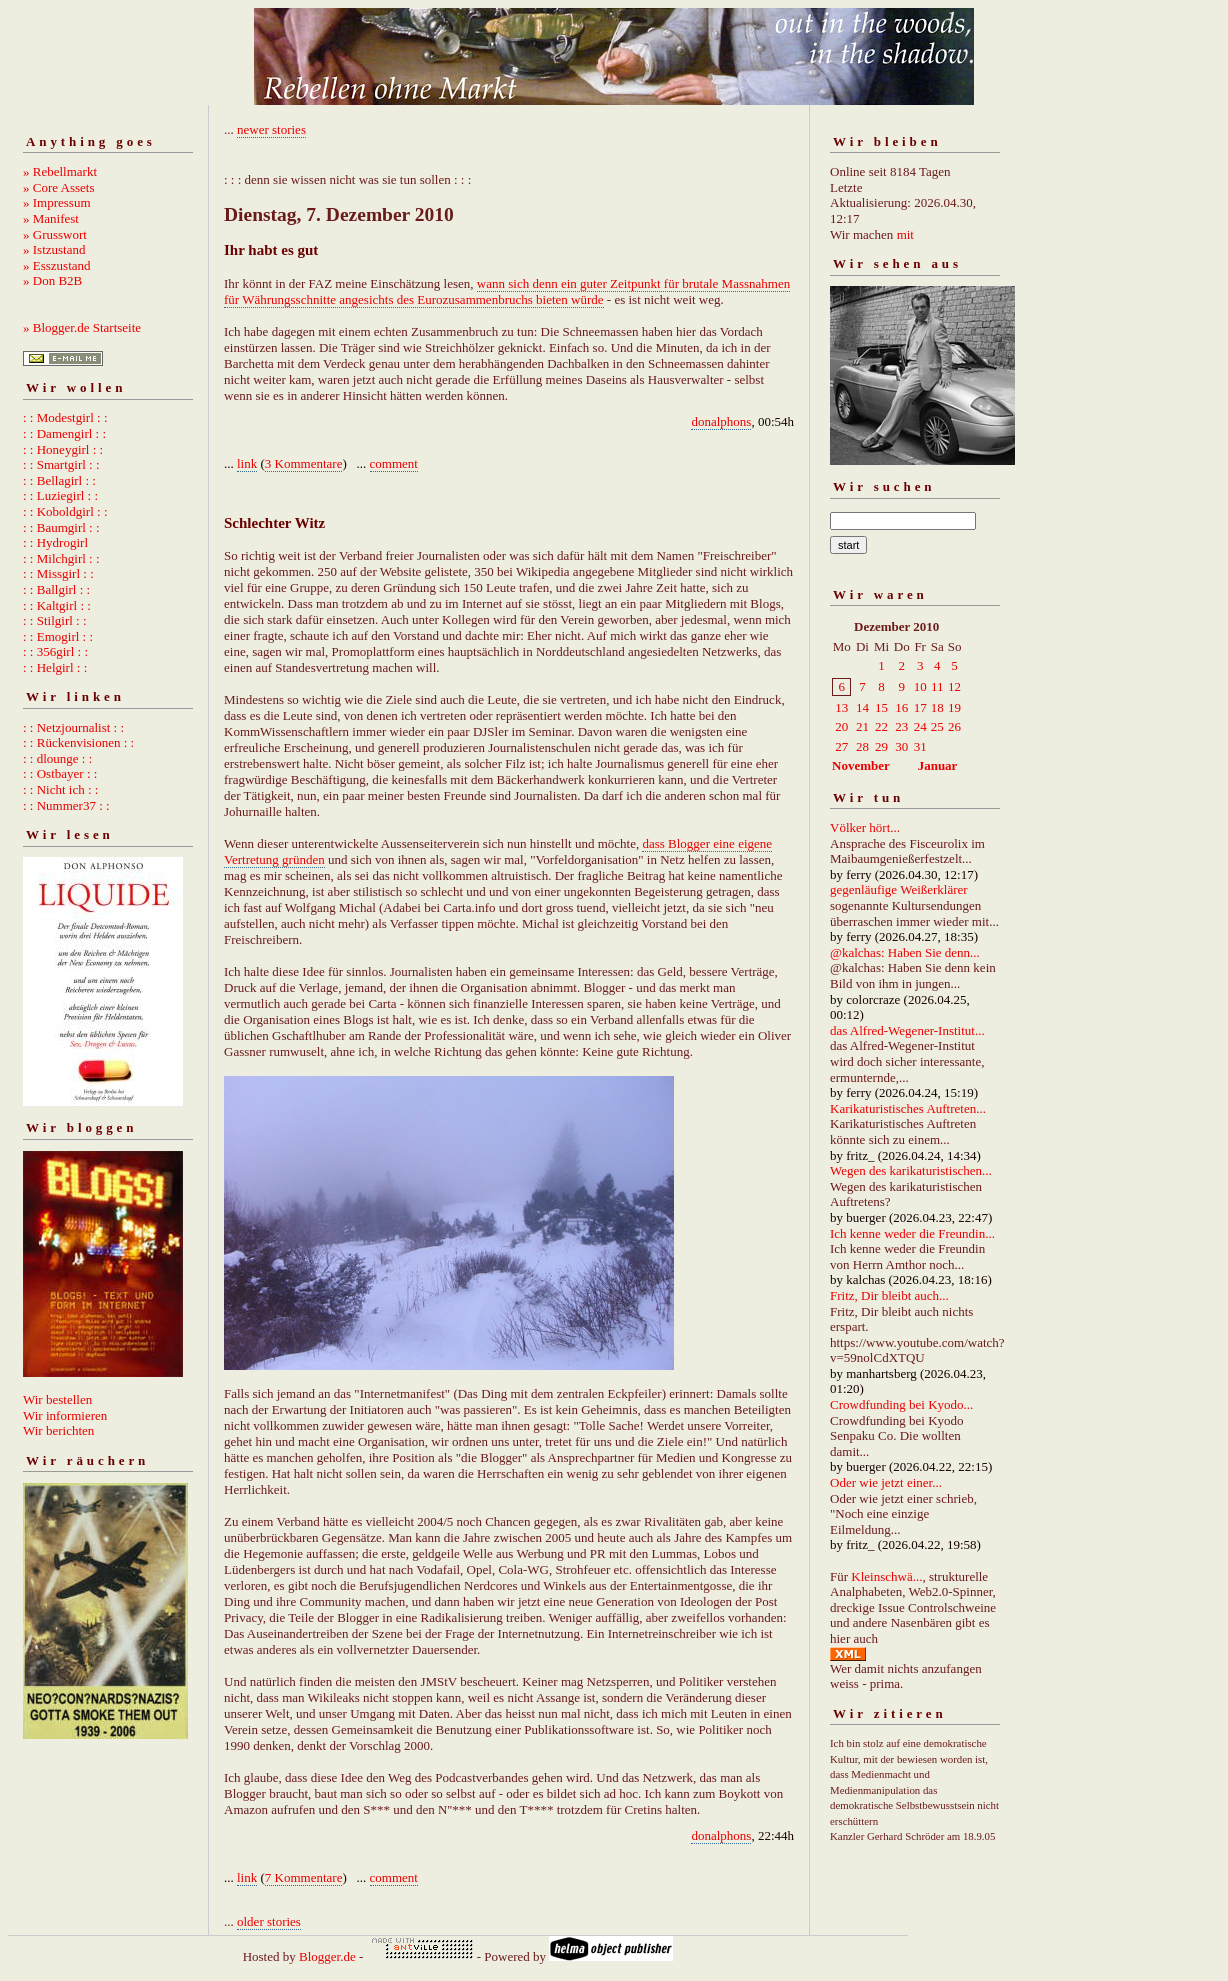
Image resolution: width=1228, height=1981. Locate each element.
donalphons (721, 421)
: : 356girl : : (55, 651)
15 (881, 707)
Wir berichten (58, 1430)
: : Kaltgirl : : (57, 605)
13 (841, 707)
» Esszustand (57, 265)
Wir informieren (65, 1415)
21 (862, 726)
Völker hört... (865, 827)
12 (954, 686)
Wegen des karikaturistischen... (911, 1170)
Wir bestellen (57, 1399)
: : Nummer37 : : (66, 805)
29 (881, 746)
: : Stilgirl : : (55, 620)
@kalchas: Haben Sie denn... (905, 952)
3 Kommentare (304, 463)
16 (901, 707)
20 (841, 726)
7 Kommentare (304, 1877)
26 (954, 726)
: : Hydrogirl (55, 542)
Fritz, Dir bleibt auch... (889, 1295)
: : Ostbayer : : (60, 773)
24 (920, 726)
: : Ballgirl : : (56, 589)
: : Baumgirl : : (61, 527)
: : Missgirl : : (58, 573)
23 (901, 726)
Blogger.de (327, 1956)
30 (901, 746)
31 (920, 746)
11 (937, 686)
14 (862, 707)
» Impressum (57, 202)
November (861, 765)
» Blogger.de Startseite (82, 327)
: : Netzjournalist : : (73, 727)
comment (394, 463)
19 (954, 707)
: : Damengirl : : (64, 433)
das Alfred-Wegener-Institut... (907, 1030)
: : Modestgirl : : (65, 417)
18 (937, 707)
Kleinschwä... (886, 1576)
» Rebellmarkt (60, 171)
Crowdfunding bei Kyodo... (901, 1404)
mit (905, 234)
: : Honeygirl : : (63, 449)
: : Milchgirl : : (61, 558)
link (247, 463)
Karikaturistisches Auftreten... (908, 1108)
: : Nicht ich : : (60, 789)
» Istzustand (54, 249)
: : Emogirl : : (58, 636)
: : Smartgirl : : (61, 464)
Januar (938, 765)
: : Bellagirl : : (59, 480)
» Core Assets (59, 187)
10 (920, 686)
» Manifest (51, 218)
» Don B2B (52, 280)
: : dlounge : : (57, 758)
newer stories (271, 129)
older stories (269, 1921)
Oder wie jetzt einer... (886, 1482)
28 (862, 746)
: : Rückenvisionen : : (78, 742)
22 (881, 726)
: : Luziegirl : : (60, 495)
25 (937, 726)
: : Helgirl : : (55, 667)
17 (920, 707)
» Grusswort (55, 234)
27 (841, 746)
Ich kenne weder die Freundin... (912, 1233)
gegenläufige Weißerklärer (899, 889)
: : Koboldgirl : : (65, 511)
